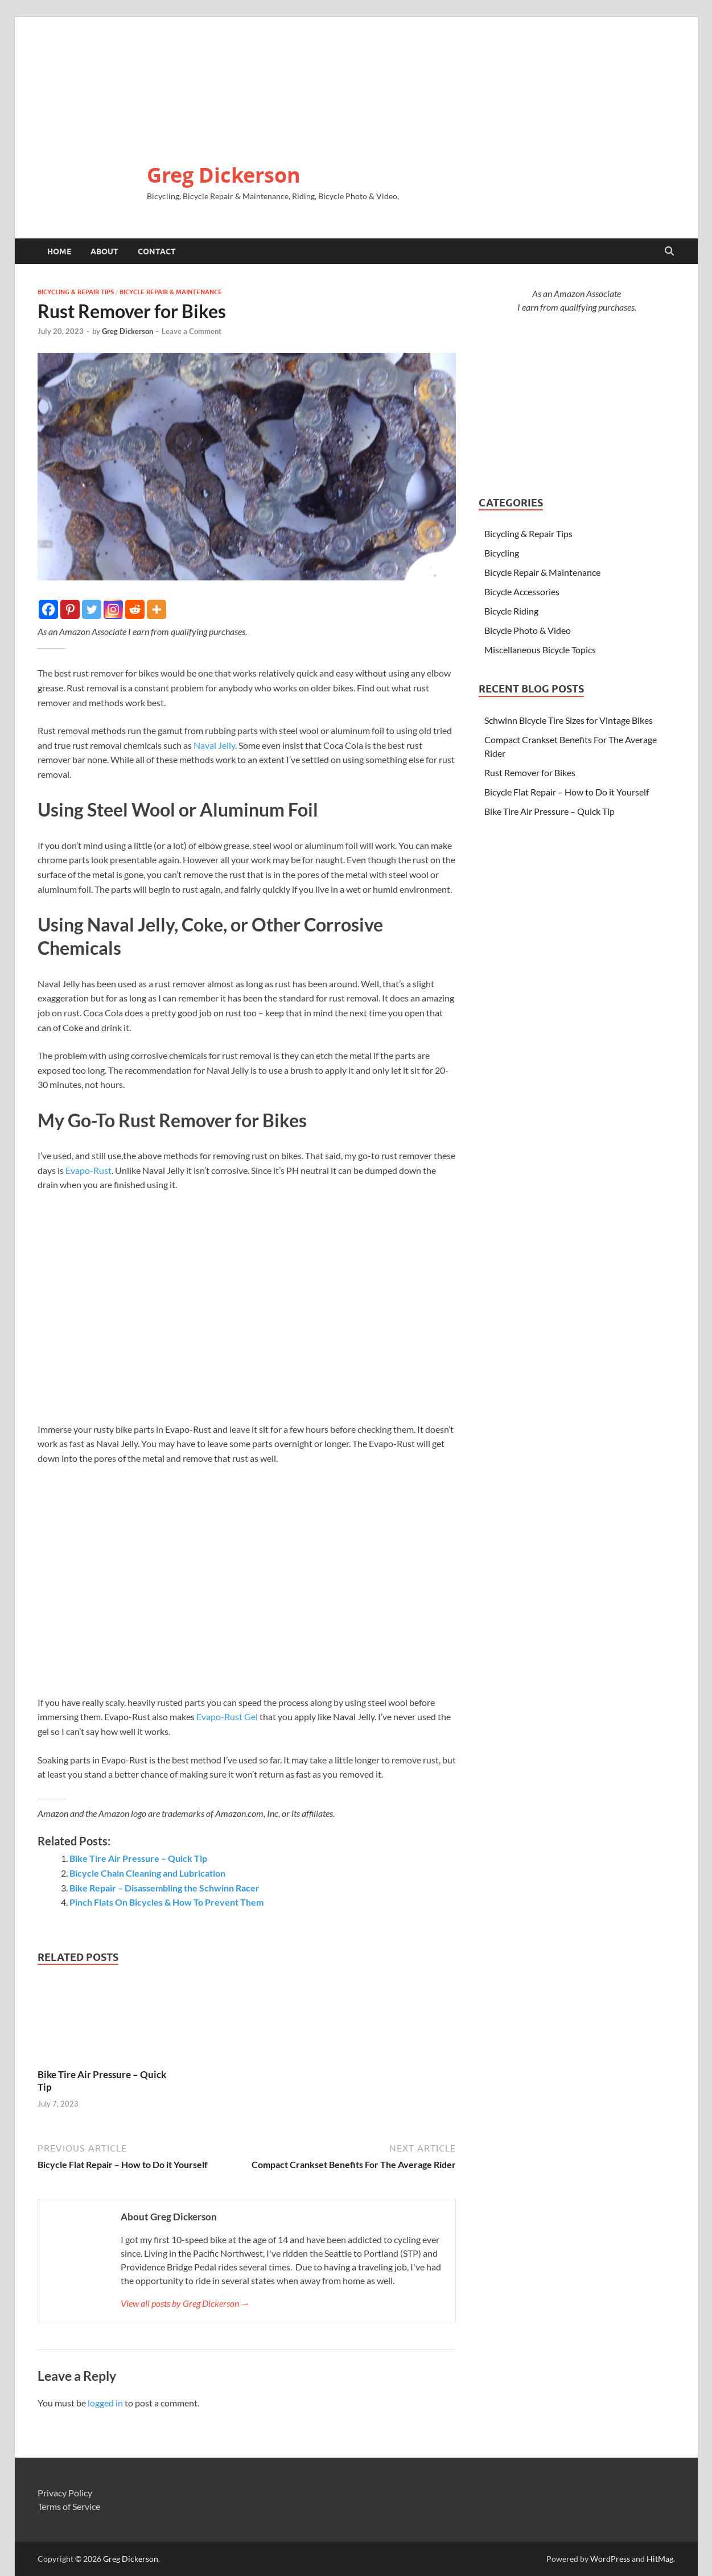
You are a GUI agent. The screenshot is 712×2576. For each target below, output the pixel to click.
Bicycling (501, 552)
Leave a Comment (191, 331)
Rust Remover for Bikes (529, 772)
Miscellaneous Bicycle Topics (540, 649)
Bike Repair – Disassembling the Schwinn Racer (164, 1887)
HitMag (660, 2558)
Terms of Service (69, 2506)
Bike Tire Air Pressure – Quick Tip (138, 1858)
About (104, 251)
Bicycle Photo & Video (527, 630)
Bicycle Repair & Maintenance (171, 292)
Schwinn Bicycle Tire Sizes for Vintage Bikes (568, 720)
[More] (156, 609)
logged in (105, 2402)
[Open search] (669, 251)
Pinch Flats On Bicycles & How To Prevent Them (166, 1902)
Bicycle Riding (511, 610)
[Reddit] (135, 609)
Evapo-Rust (88, 1170)
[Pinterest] (70, 609)
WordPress (610, 2558)
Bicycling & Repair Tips (76, 292)
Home (59, 251)
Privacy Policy (65, 2492)
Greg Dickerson (224, 175)
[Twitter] (91, 609)
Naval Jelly (214, 745)
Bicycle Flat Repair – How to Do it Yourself (566, 791)
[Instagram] (113, 609)
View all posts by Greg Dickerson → (185, 2303)
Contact (157, 251)
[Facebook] (48, 609)
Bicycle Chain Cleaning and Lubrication (147, 1873)
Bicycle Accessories (521, 591)
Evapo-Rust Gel (227, 1716)
